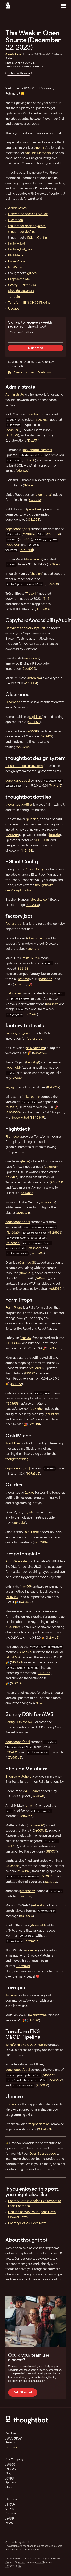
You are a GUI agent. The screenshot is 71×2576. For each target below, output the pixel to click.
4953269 (41, 840)
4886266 (25, 1816)
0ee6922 (29, 668)
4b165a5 (12, 1232)
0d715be (37, 1408)
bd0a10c (20, 984)
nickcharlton (35, 414)
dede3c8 (12, 430)
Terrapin (14, 296)
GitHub (10, 2509)
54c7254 (39, 1053)
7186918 (42, 2085)
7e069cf (40, 1830)
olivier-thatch (37, 938)
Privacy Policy (13, 2566)
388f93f (23, 968)
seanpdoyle (31, 658)
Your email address (22, 332)
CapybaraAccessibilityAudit (28, 214)
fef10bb (28, 534)
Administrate (17, 208)
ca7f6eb (54, 564)
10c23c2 (26, 1273)
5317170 (16, 1384)
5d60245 (31, 1941)
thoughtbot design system (27, 226)
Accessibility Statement (40, 2562)
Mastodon (11, 2499)
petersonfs (47, 1202)
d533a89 (42, 609)
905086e (13, 1343)
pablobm (33, 509)
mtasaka (38, 1905)
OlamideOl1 (27, 1262)
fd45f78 (33, 2020)
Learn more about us (46, 2279)
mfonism (34, 678)
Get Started (23, 2392)
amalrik (31, 1805)
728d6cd (26, 550)
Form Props (16, 261)
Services (10, 2433)
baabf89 (25, 1896)
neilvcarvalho (35, 1048)
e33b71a (34, 1248)
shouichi (36, 573)
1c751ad (11, 1177)
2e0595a (53, 534)
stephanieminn (39, 2124)
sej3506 (32, 731)
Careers (10, 2464)
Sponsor (10, 2482)
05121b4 (31, 683)
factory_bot (16, 243)
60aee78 (52, 584)
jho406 (26, 1338)
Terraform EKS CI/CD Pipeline (29, 302)
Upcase (13, 308)
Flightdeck (15, 255)
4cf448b (25, 539)
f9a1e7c (11, 1107)
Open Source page (42, 2153)
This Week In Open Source (24, 66)
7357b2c (12, 1752)
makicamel (13, 993)
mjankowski (37, 2015)
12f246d (23, 979)
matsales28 (36, 1825)
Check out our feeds (27, 372)
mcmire (40, 147)
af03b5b (12, 1657)
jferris (25, 1161)
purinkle (32, 819)
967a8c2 (33, 1473)
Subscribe (35, 348)
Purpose (10, 2469)
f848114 (48, 598)
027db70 (38, 1796)
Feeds (9, 2523)
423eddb (12, 1866)
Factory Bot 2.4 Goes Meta (27, 2223)
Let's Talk (11, 2447)
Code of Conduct (15, 2562)
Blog (8, 2473)
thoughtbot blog (17, 1459)
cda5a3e (55, 2080)
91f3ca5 (12, 435)
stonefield (38, 1925)
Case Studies (13, 2438)
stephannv (27, 1891)
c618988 (29, 460)
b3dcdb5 (45, 979)
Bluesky (10, 2504)
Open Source (24, 63)
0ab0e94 (37, 1253)
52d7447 (12, 1597)
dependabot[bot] (17, 529)
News (9, 63)
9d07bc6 (44, 2129)
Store (8, 2487)
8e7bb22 (35, 500)
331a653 (33, 519)
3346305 (37, 1117)
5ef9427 (46, 736)
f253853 (12, 1403)
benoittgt (32, 1062)
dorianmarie (33, 559)
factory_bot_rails (20, 249)
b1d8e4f (52, 1004)
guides (32, 273)
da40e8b (27, 1193)
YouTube (10, 2513)
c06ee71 (23, 1212)
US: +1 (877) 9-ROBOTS (18, 2559)
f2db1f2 (11, 1846)
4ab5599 (40, 1542)
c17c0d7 (23, 1871)
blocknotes (43, 494)
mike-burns (31, 958)
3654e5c (26, 1916)
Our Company (14, 2459)
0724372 (34, 722)
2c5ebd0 (36, 1368)
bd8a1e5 (51, 1166)
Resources (12, 2442)
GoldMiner (15, 267)
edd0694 (56, 1288)
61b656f (49, 2075)
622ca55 (30, 485)
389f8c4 (12, 835)
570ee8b (42, 1278)
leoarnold (13, 1067)
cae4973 (33, 948)
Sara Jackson (13, 54)
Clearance (15, 220)
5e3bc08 (54, 1348)
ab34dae (23, 747)
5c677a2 (42, 419)
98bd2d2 (57, 1182)
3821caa (50, 1881)
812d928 (55, 1232)
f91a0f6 (54, 835)
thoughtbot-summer (37, 450)
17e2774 (33, 440)
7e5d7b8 (15, 1757)
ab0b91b (52, 1414)
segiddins (35, 717)
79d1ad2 (16, 1078)
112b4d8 (52, 1637)
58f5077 (51, 1851)
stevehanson (39, 899)
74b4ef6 (55, 785)
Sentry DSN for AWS (22, 285)
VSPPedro (31, 1791)
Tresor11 (31, 593)
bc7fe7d (31, 1014)
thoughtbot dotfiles (21, 231)
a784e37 (26, 1602)
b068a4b (13, 1243)
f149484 (26, 850)
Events (9, 2478)
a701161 (34, 1424)
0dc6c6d (23, 1966)
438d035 (13, 1112)
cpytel (27, 1512)
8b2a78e (53, 1087)
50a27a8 (32, 905)
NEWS (40, 1703)
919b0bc (44, 1673)
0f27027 (22, 470)
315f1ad (16, 1662)
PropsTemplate (19, 279)
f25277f (30, 1373)
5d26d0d (48, 1876)
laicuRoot (31, 1532)
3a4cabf (19, 1522)
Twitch (9, 2518)
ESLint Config (37, 237)
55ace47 (24, 1652)
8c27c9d (17, 1683)
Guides (13, 1484)
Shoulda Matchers (38, 153)
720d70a (12, 544)
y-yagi (10, 1087)
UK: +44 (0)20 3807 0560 (47, 2559)
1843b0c (12, 1627)
